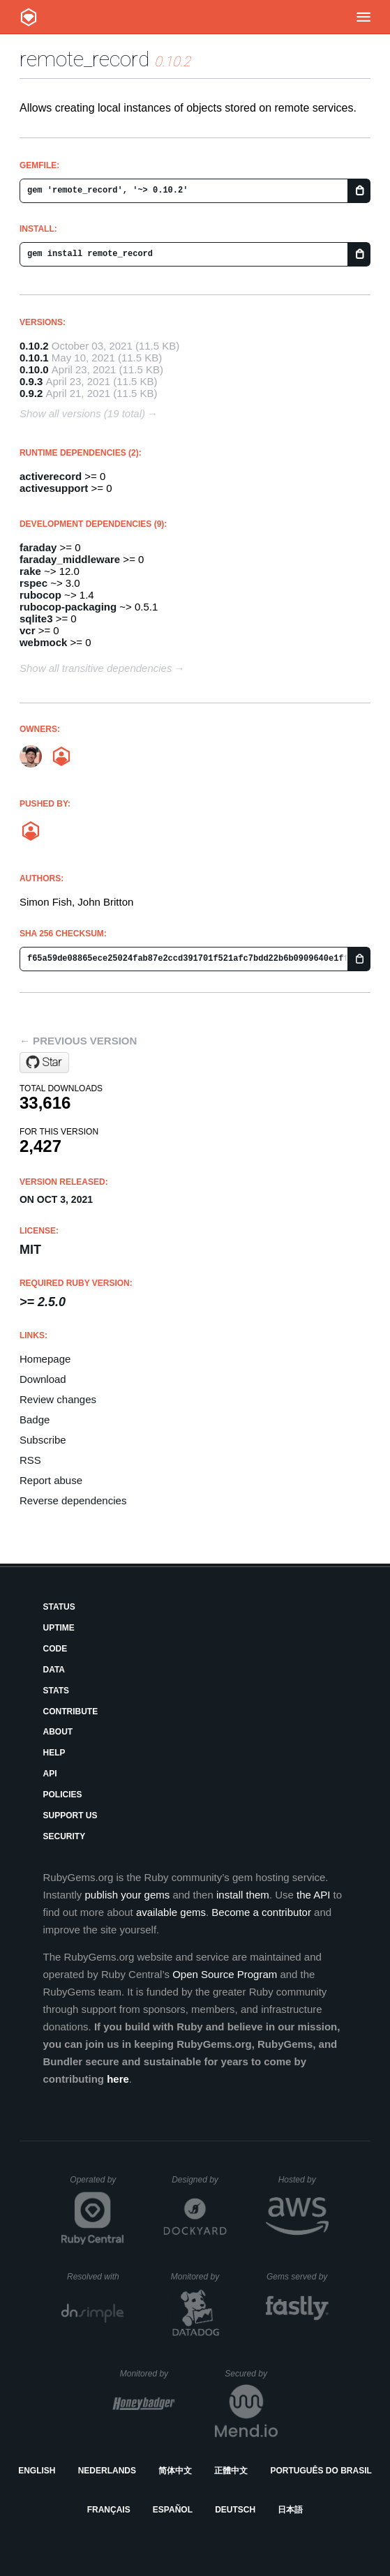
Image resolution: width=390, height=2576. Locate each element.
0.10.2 (34, 346)
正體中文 (231, 2471)
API (50, 1774)
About (58, 1732)
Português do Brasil (321, 2471)
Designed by (199, 2180)
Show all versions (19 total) (82, 413)
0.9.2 (31, 393)
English (36, 2471)
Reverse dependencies (73, 1500)
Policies (62, 1794)
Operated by (97, 2184)
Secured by (251, 2374)
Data (54, 1670)
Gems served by (298, 2277)
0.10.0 (34, 369)
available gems (171, 1912)
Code (55, 1649)
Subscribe (43, 1440)
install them (242, 1895)
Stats (56, 1690)
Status (59, 1607)
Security (64, 1836)
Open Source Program (224, 1974)
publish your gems (127, 1895)
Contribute (70, 1711)
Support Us (70, 1815)
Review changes (58, 1399)
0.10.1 (34, 358)
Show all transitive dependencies (96, 668)
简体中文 (175, 2471)
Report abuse (51, 1480)
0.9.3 (31, 381)
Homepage (45, 1359)
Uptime (58, 1628)
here (118, 2079)
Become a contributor (261, 1912)
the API (313, 1895)
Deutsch (235, 2510)
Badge (35, 1419)
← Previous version (78, 1041)
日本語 (290, 2510)
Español (173, 2510)
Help (54, 1753)
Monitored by (199, 2277)
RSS (30, 1460)
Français (108, 2510)
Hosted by (303, 2180)
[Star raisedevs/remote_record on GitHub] (44, 1062)
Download (43, 1379)
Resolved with (95, 2277)
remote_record (84, 59)
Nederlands (107, 2471)
